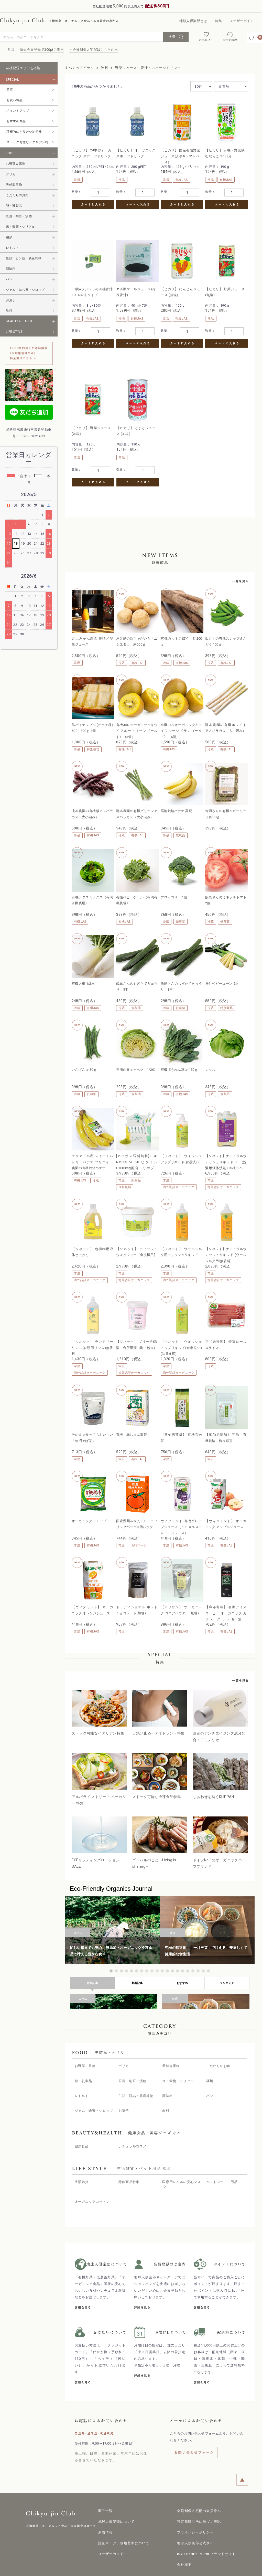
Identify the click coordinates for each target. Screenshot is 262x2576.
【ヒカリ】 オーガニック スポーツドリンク (136, 153)
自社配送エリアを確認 (23, 68)
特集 (218, 21)
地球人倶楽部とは (193, 21)
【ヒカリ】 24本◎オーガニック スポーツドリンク (91, 153)
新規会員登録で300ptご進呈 (42, 49)
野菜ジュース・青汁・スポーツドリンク (148, 68)
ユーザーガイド (242, 21)
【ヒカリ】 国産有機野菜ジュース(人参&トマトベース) (180, 156)
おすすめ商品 (16, 121)
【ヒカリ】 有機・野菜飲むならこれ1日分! (225, 153)
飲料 (104, 68)
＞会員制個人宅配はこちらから (93, 49)
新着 (9, 89)
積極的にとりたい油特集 (24, 131)
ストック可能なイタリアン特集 (29, 142)
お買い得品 (14, 100)
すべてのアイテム (79, 68)
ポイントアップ (17, 110)
